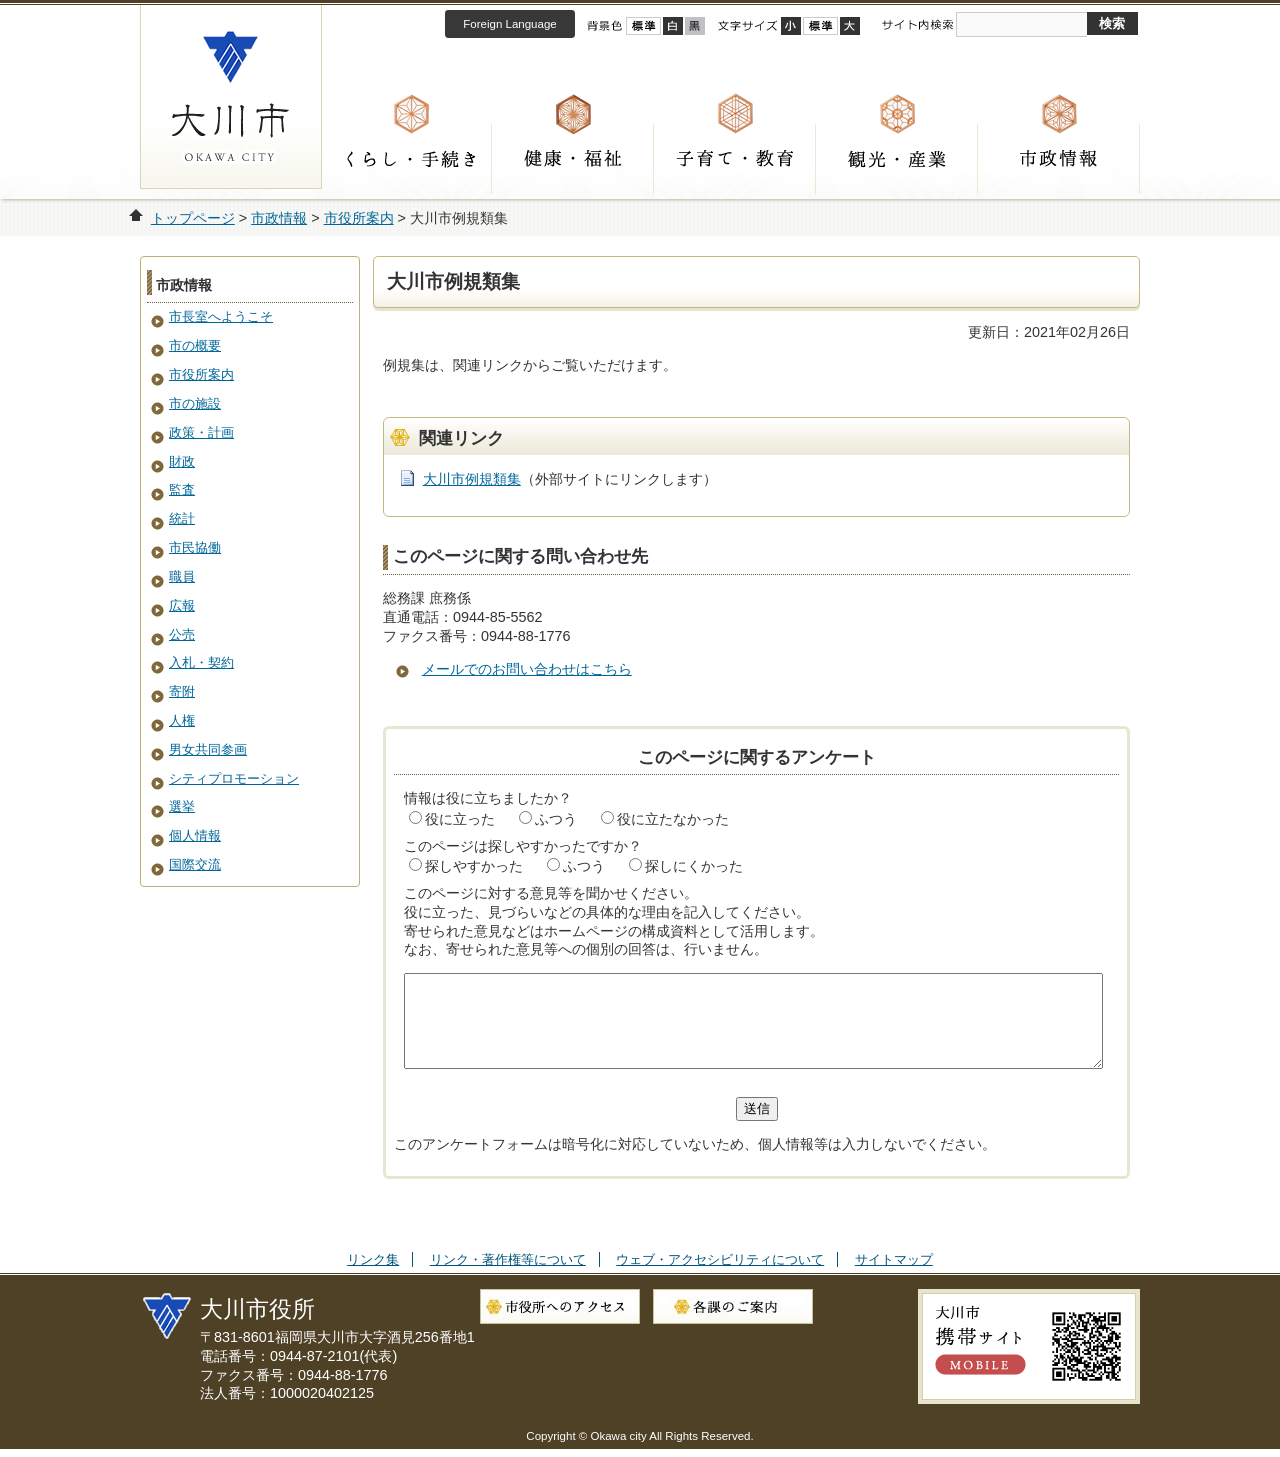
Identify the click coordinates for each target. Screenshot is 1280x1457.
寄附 (182, 691)
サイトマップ (894, 1277)
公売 (182, 634)
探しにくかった (694, 866)
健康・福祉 (573, 159)
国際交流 (195, 864)
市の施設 (195, 403)
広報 (182, 605)
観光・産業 (897, 159)
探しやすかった (474, 866)
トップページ (193, 218)
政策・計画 (201, 432)
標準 (820, 26)
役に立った (460, 819)
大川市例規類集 (472, 479)
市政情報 (1059, 159)
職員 (182, 576)
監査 (182, 489)
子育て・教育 (735, 159)
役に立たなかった (673, 819)
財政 (182, 461)
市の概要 (195, 345)
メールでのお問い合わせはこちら (527, 669)
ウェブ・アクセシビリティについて (720, 1277)
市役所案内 (359, 218)
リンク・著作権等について (508, 1277)
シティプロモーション (234, 778)
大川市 (231, 96)
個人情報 (195, 835)
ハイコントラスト (673, 26)
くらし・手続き (411, 159)
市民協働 (195, 547)
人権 (182, 720)
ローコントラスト (695, 26)
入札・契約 (201, 662)
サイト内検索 (917, 25)
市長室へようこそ (221, 316)
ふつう (556, 819)
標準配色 (643, 26)
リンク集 (373, 1277)
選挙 (182, 806)
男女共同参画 (208, 749)
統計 (182, 518)
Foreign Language (509, 24)
